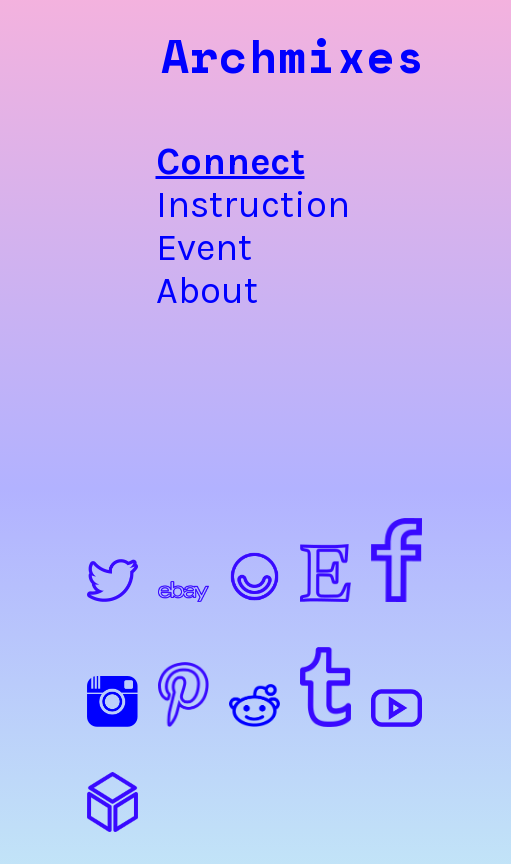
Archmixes (293, 55)
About (206, 290)
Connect (206, 161)
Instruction (206, 204)
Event (204, 247)
